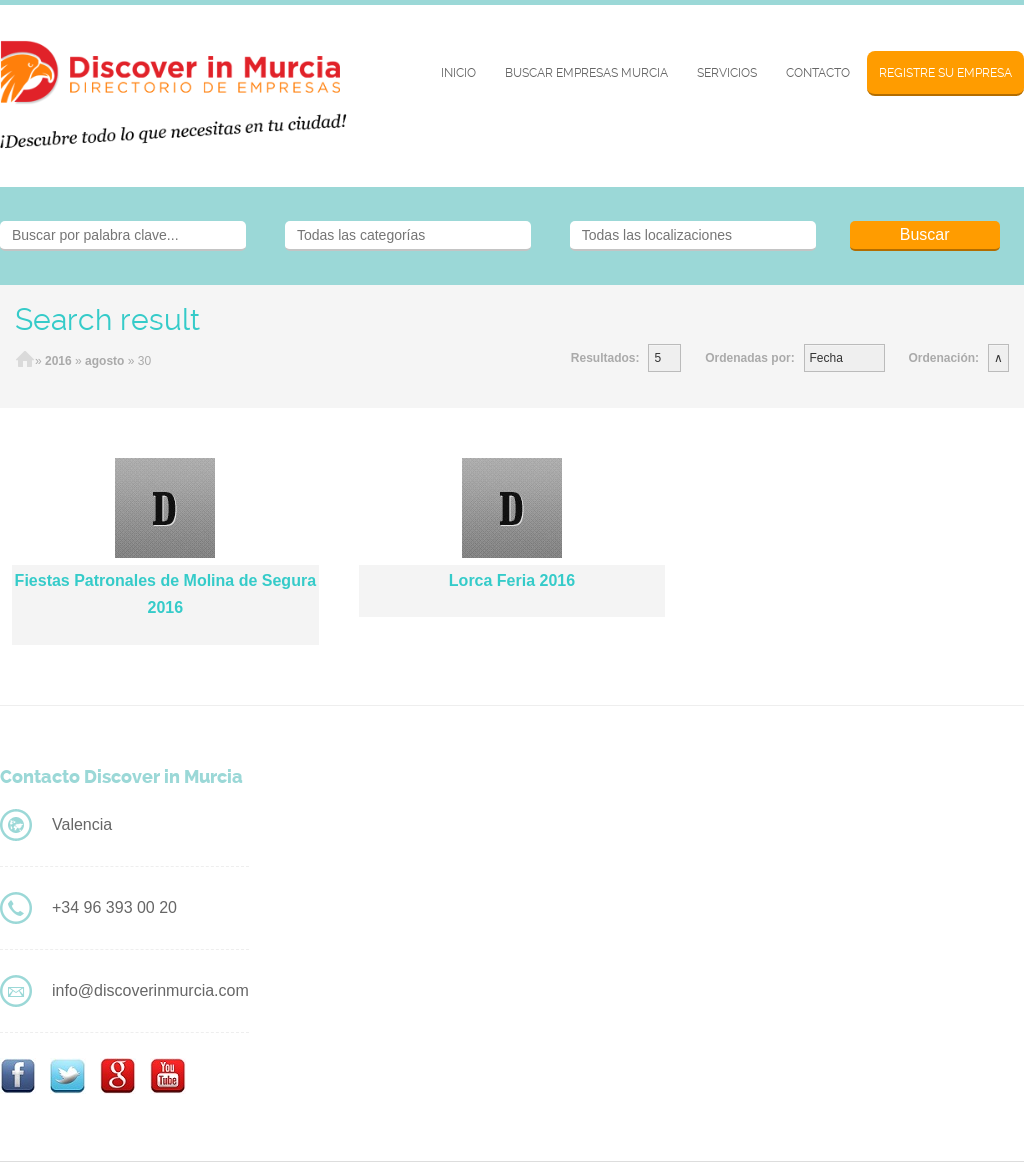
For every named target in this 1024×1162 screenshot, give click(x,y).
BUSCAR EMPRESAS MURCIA (586, 73)
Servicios (727, 73)
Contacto (818, 73)
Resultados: (605, 358)
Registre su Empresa (945, 73)
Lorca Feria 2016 (512, 580)
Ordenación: (943, 358)
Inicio (458, 73)
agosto (104, 361)
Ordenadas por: (749, 358)
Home (25, 361)
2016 (58, 361)
